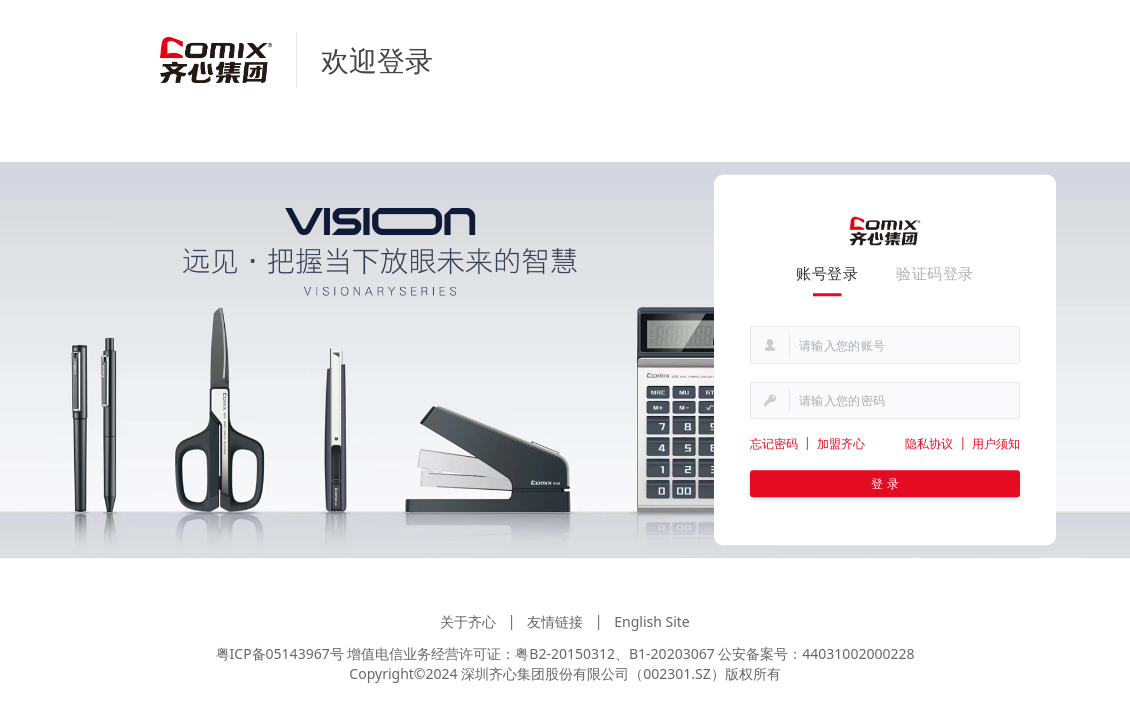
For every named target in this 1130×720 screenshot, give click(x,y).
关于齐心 (468, 621)
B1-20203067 (672, 653)
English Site (652, 621)
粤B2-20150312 (565, 653)
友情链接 (555, 621)
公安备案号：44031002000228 (816, 653)
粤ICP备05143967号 (280, 653)
